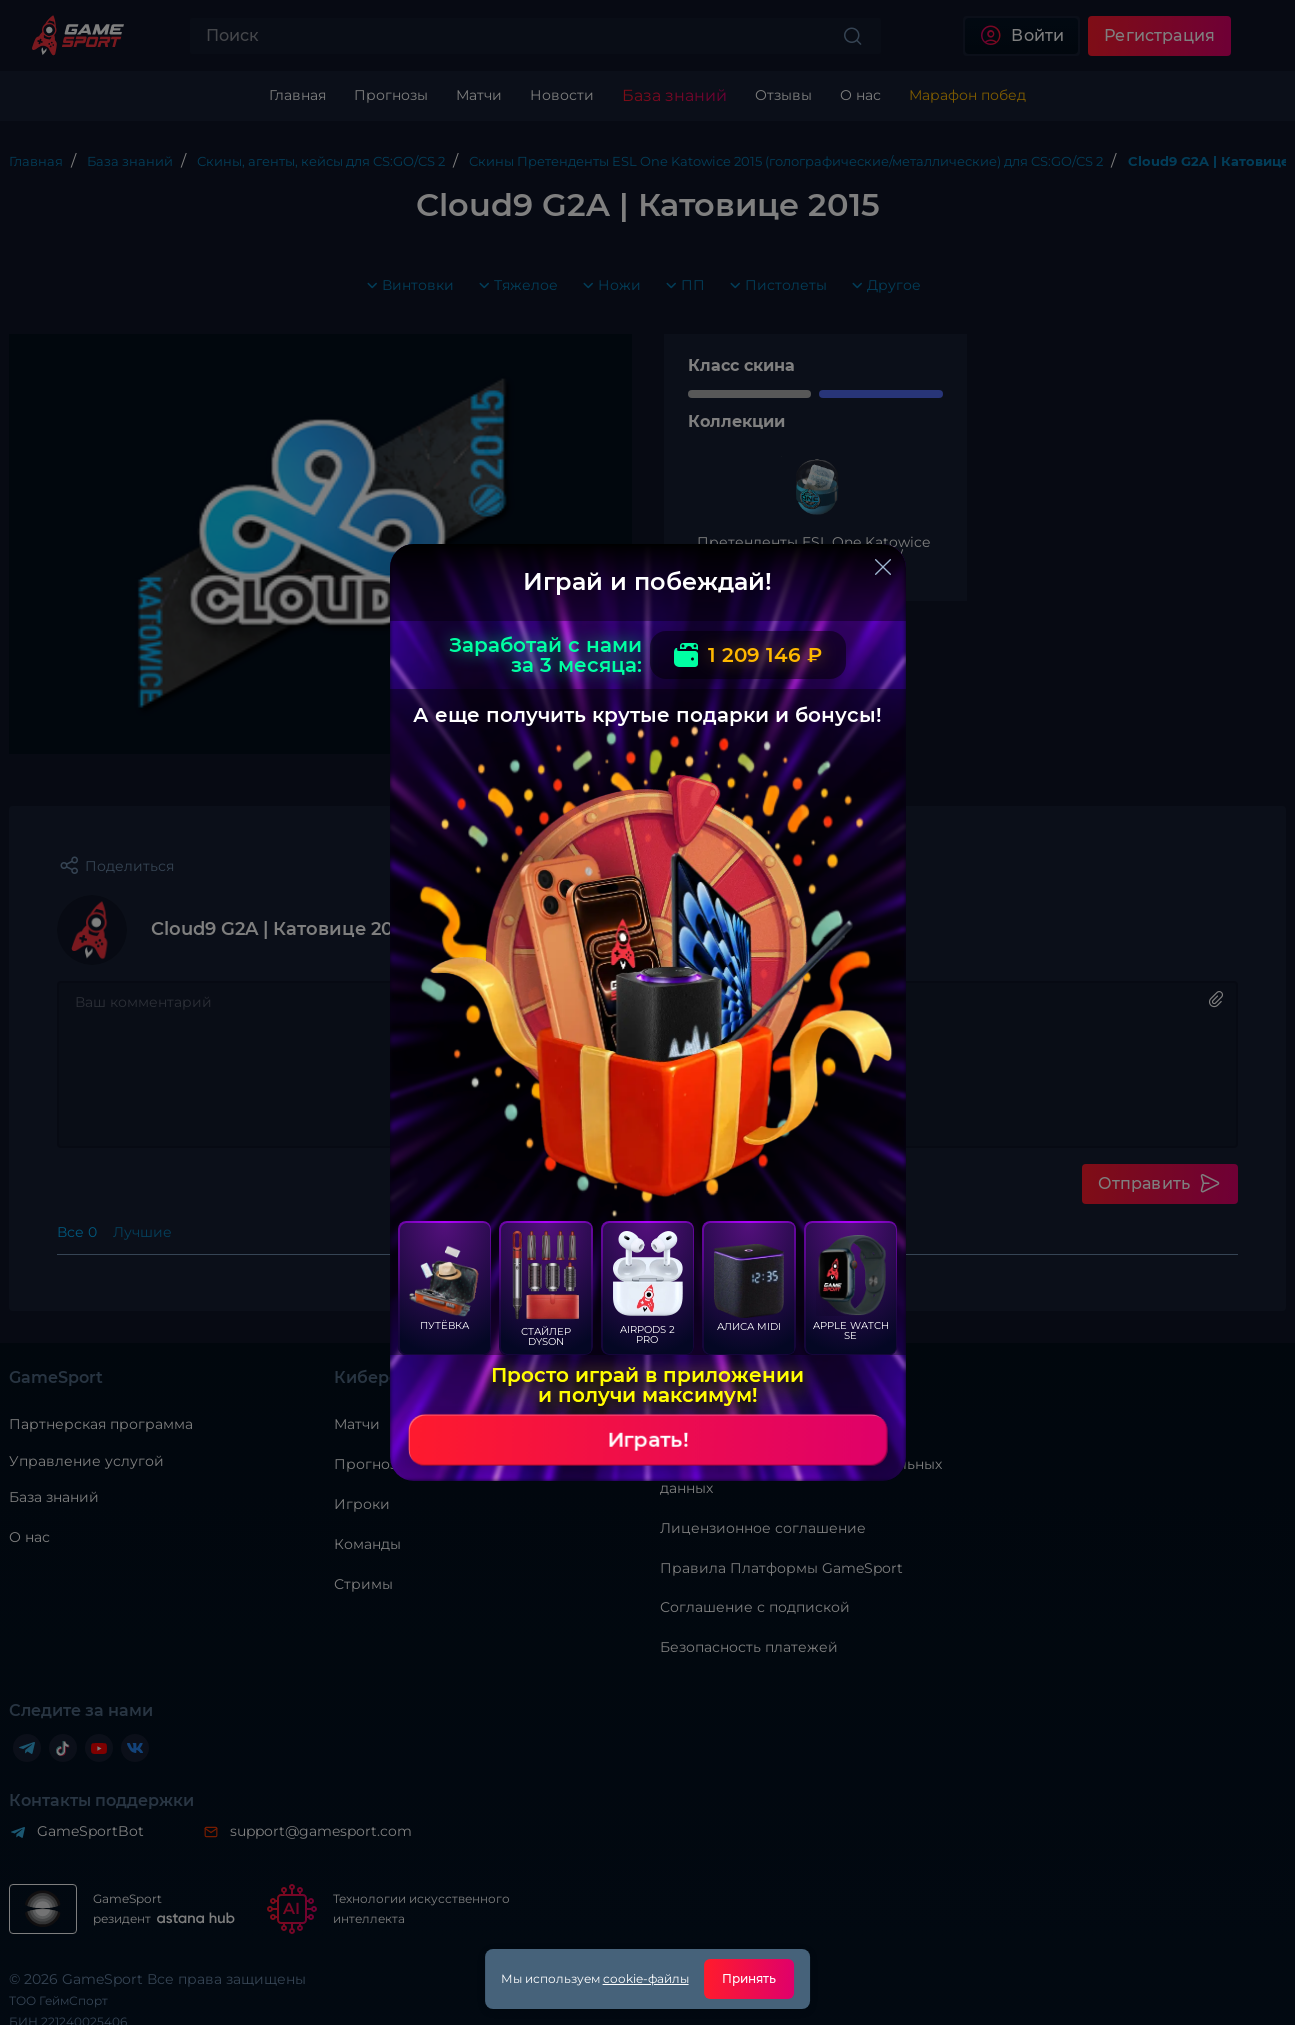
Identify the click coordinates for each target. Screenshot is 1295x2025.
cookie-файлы (646, 1978)
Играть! (648, 1440)
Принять (749, 1978)
